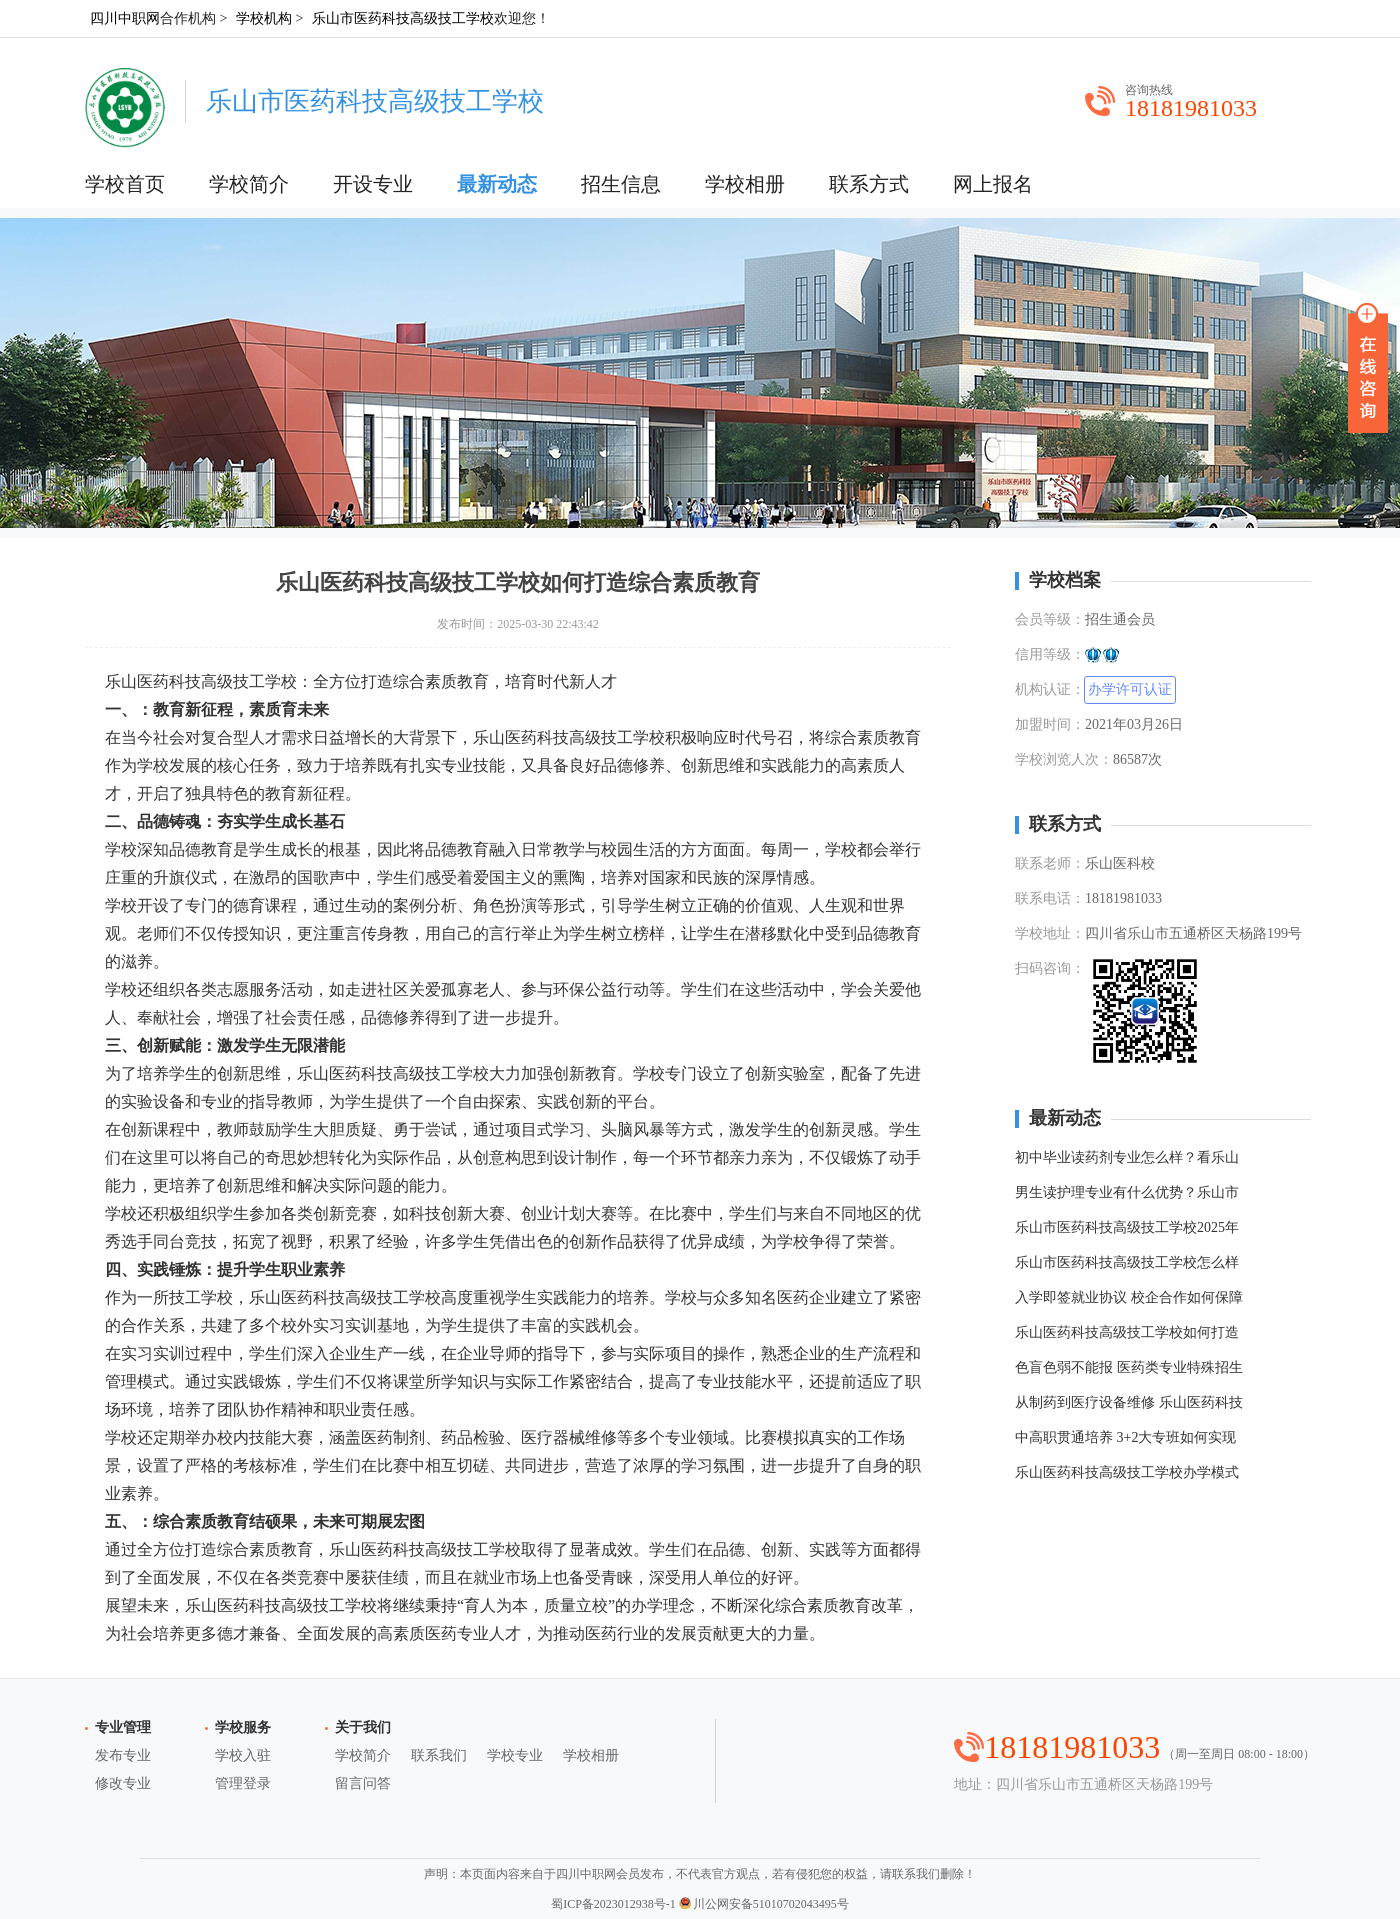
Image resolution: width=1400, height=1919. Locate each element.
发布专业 (123, 1755)
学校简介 (249, 184)
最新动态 (497, 184)
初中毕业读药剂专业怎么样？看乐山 (1127, 1157)
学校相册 (745, 184)
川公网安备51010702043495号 (764, 1904)
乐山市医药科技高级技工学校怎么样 (1127, 1262)
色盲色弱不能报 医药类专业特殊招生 (1129, 1367)
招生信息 (621, 184)
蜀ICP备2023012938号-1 (613, 1904)
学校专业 (515, 1755)
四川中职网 (125, 18)
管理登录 (243, 1783)
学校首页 (125, 184)
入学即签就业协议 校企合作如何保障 (1129, 1297)
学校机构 (264, 18)
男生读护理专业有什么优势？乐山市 (1127, 1192)
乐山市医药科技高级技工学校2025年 (1127, 1227)
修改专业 (123, 1783)
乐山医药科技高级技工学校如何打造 (1127, 1332)
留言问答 (363, 1783)
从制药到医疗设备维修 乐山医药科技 (1129, 1402)
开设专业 (373, 184)
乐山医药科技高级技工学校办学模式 (1127, 1472)
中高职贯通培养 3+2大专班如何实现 (1125, 1437)
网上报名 (993, 184)
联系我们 (439, 1755)
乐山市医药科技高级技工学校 (403, 18)
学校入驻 (243, 1755)
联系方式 (869, 184)
